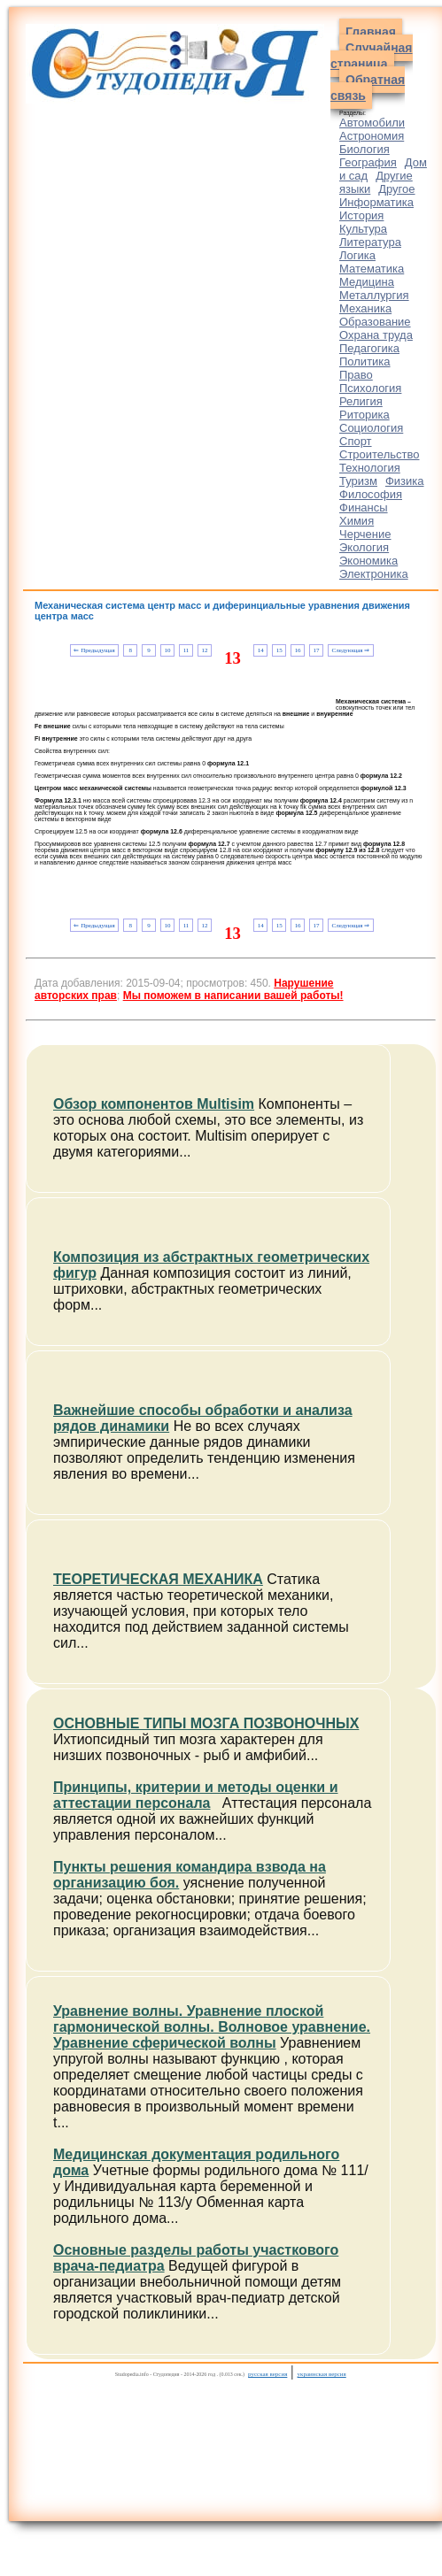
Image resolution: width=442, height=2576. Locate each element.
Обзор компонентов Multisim (153, 1103)
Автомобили (372, 122)
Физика (404, 481)
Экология (364, 547)
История (361, 215)
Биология (364, 149)
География (368, 162)
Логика (357, 255)
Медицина (366, 281)
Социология (371, 427)
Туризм (358, 481)
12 (204, 650)
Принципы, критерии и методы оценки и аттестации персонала (195, 1795)
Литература (370, 242)
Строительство (379, 454)
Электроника (373, 574)
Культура (363, 228)
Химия (356, 520)
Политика (365, 361)
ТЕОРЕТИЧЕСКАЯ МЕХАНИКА (158, 1579)
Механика (365, 308)
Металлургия (374, 295)
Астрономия (371, 135)
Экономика (368, 560)
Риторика (364, 414)
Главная (370, 32)
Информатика (376, 202)
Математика (371, 268)
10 (168, 650)
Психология (370, 388)
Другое (396, 189)
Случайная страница (371, 56)
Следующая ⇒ (351, 650)
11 (186, 650)
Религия (361, 401)
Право (356, 374)
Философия (370, 494)
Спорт (355, 441)
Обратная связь (367, 88)
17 (317, 650)
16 (298, 650)
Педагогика (369, 348)
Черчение (365, 534)
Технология (369, 467)
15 (279, 650)
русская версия (267, 2374)
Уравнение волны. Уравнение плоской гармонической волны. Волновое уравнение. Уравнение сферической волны (211, 2026)
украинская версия (322, 2374)
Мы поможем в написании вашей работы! (233, 995)
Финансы (363, 507)
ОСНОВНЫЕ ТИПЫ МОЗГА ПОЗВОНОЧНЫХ (206, 1723)
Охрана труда (376, 335)
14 (261, 650)
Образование (375, 321)
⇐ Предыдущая (94, 650)
